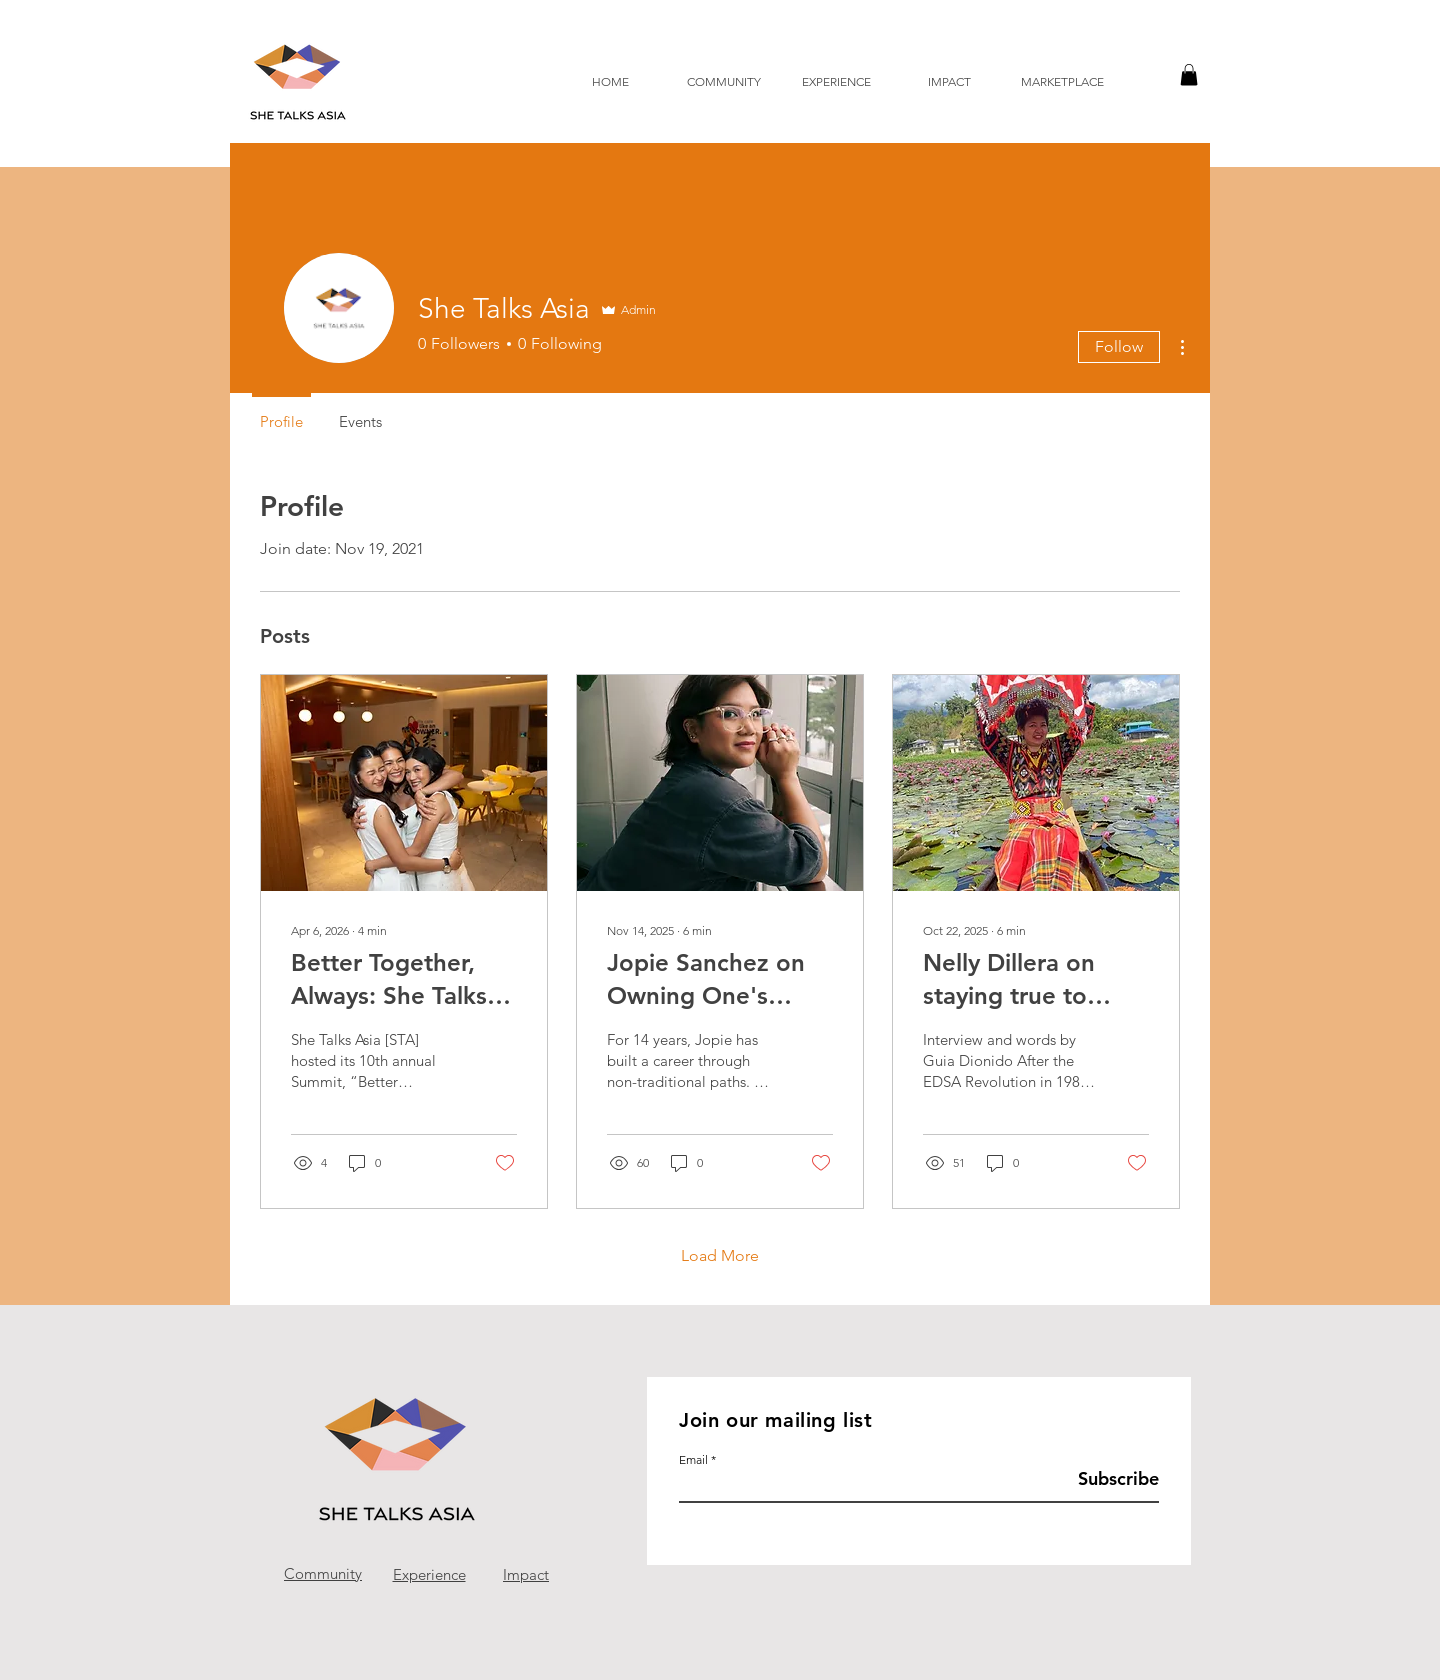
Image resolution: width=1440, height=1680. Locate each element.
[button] (1189, 75)
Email (693, 1460)
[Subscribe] (1108, 1479)
